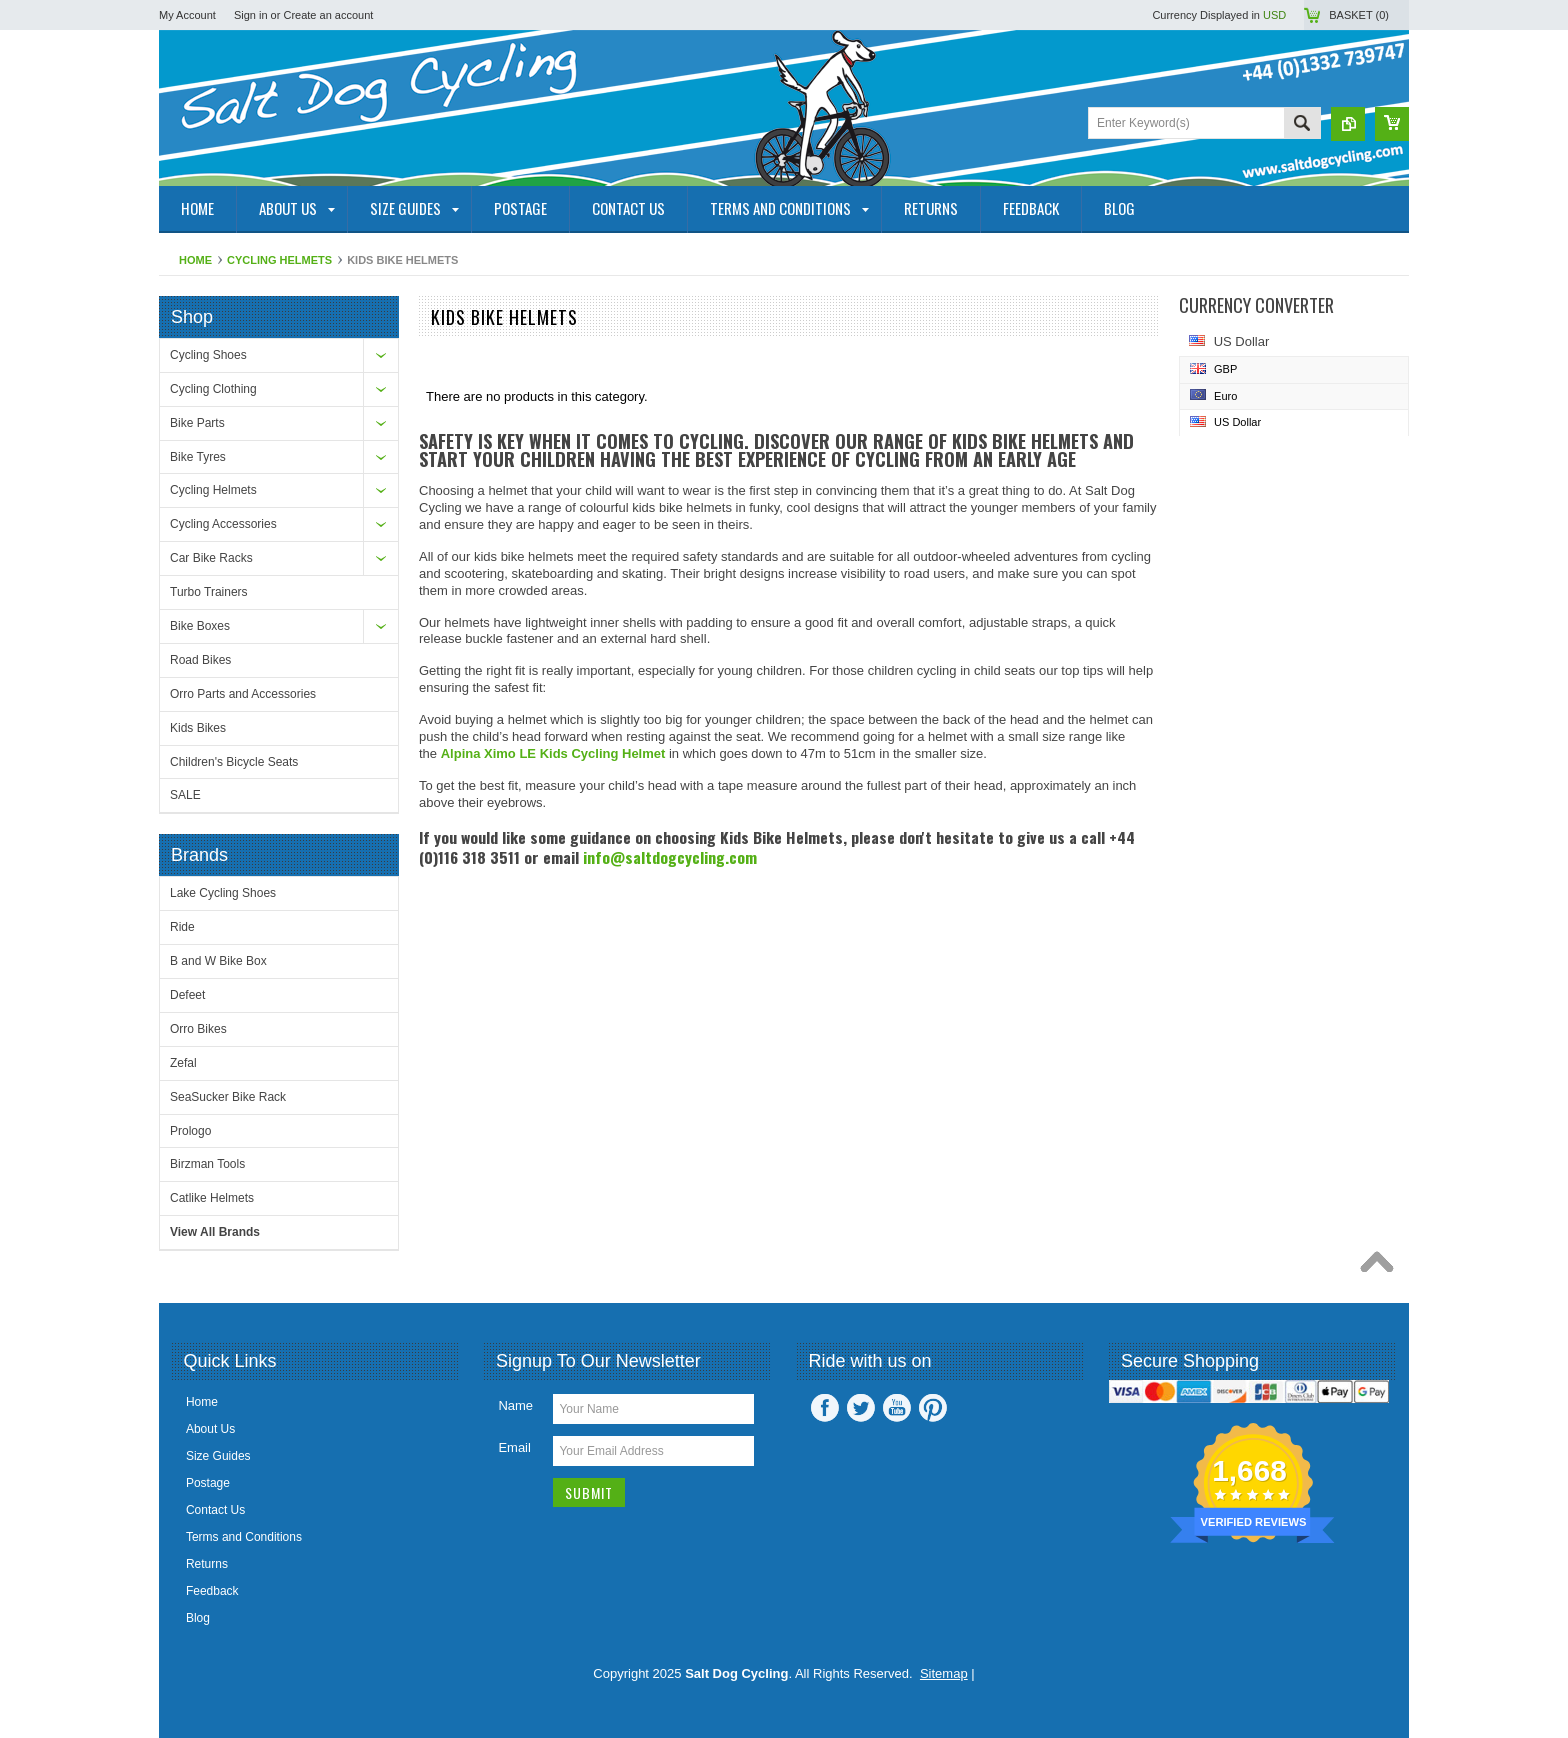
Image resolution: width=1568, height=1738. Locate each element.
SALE (185, 795)
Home (195, 260)
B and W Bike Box (218, 961)
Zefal (183, 1063)
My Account (187, 15)
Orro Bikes (198, 1029)
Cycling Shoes (208, 355)
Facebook (825, 1408)
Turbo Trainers (209, 592)
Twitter (861, 1408)
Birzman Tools (207, 1164)
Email (514, 1447)
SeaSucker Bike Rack (228, 1097)
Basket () (1359, 15)
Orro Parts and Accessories (243, 694)
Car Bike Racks (211, 558)
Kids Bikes (198, 728)
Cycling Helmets (279, 260)
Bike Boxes (200, 626)
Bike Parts (197, 423)
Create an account (328, 15)
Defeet (187, 995)
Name (515, 1405)
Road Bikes (200, 660)
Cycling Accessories (223, 524)
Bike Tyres (198, 457)
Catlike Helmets (212, 1198)
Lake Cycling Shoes (223, 893)
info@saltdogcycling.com (670, 857)
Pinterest (933, 1408)
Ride (182, 927)
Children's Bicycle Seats (234, 762)
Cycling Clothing (213, 389)
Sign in (251, 15)
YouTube (897, 1408)
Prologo (190, 1131)
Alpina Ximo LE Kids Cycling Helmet (553, 753)
